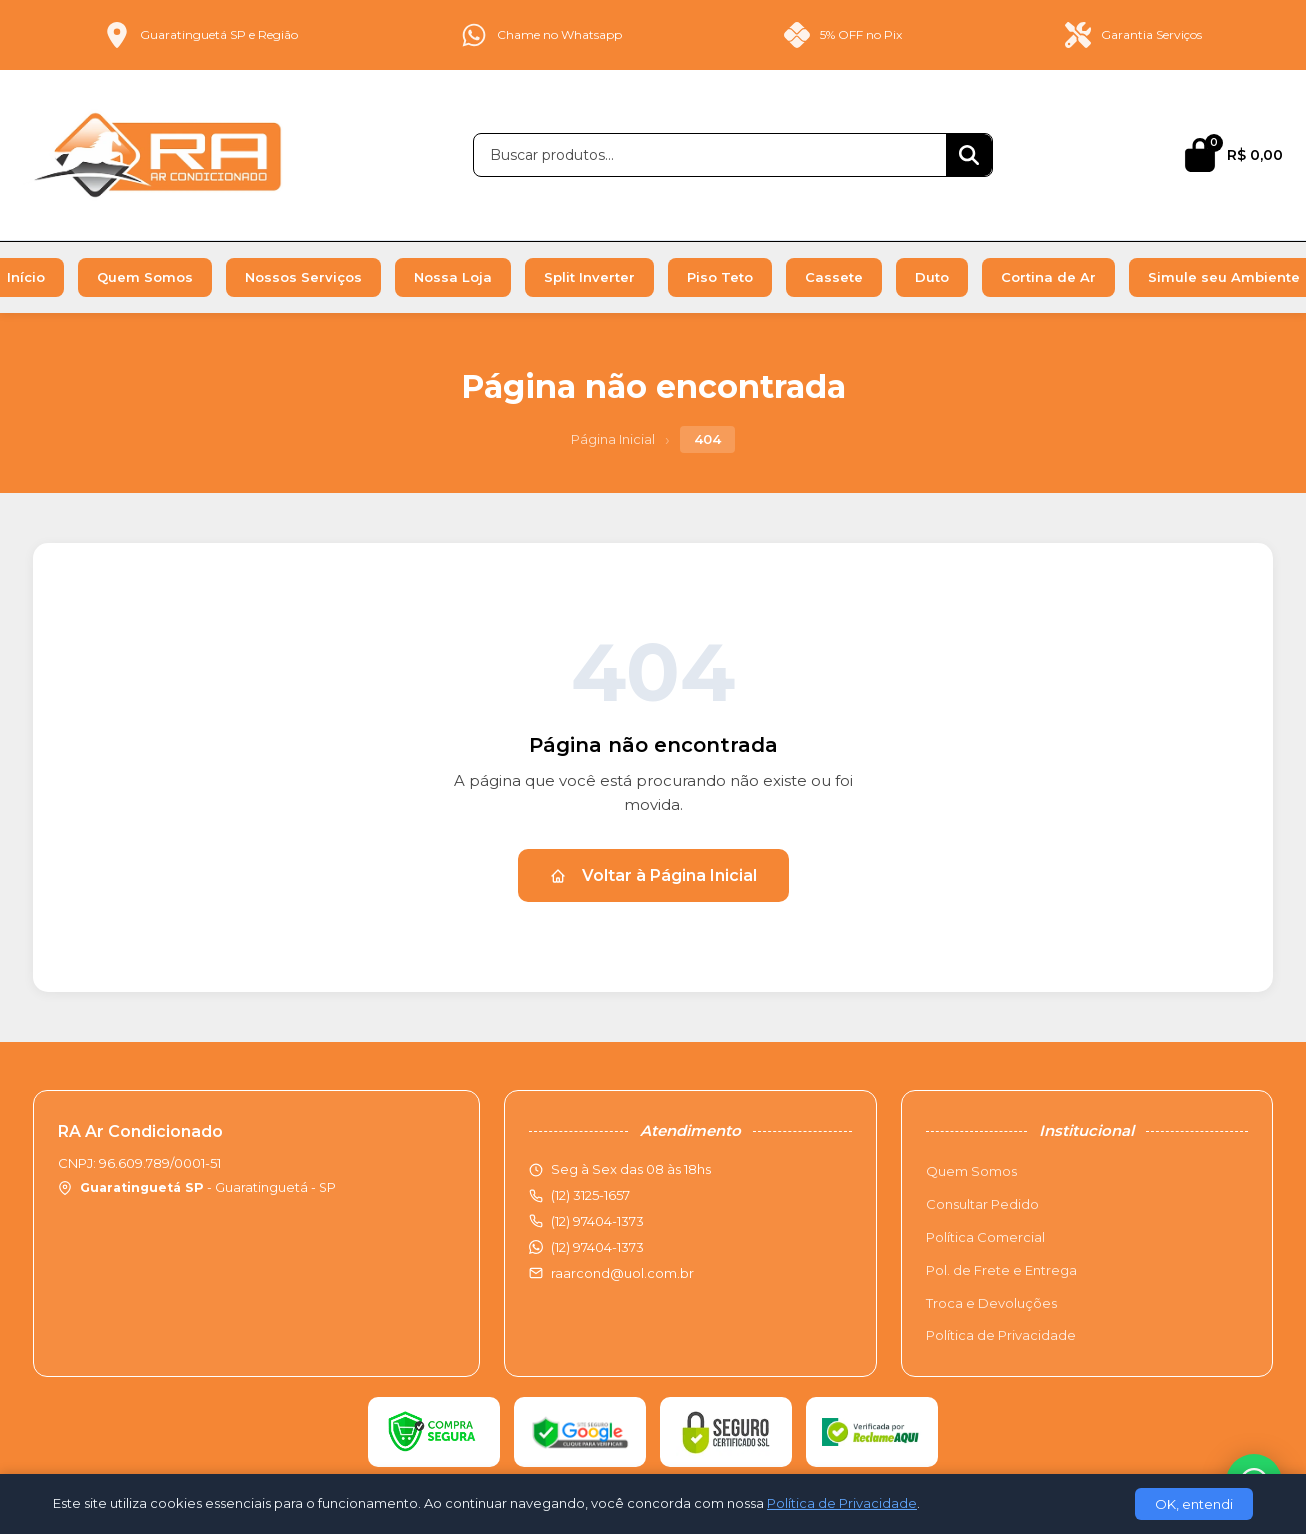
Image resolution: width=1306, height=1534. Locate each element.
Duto (932, 277)
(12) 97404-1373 (597, 1247)
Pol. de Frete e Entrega (1001, 1270)
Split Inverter (589, 277)
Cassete (834, 277)
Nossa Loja (453, 277)
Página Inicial (613, 439)
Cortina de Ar (1048, 277)
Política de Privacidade (1001, 1335)
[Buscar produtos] (710, 155)
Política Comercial (985, 1237)
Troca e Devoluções (991, 1303)
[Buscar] (969, 155)
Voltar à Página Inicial (653, 875)
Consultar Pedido (982, 1204)
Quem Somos (145, 277)
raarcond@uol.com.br (622, 1273)
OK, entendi (1194, 1504)
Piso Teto (720, 277)
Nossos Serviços (303, 277)
